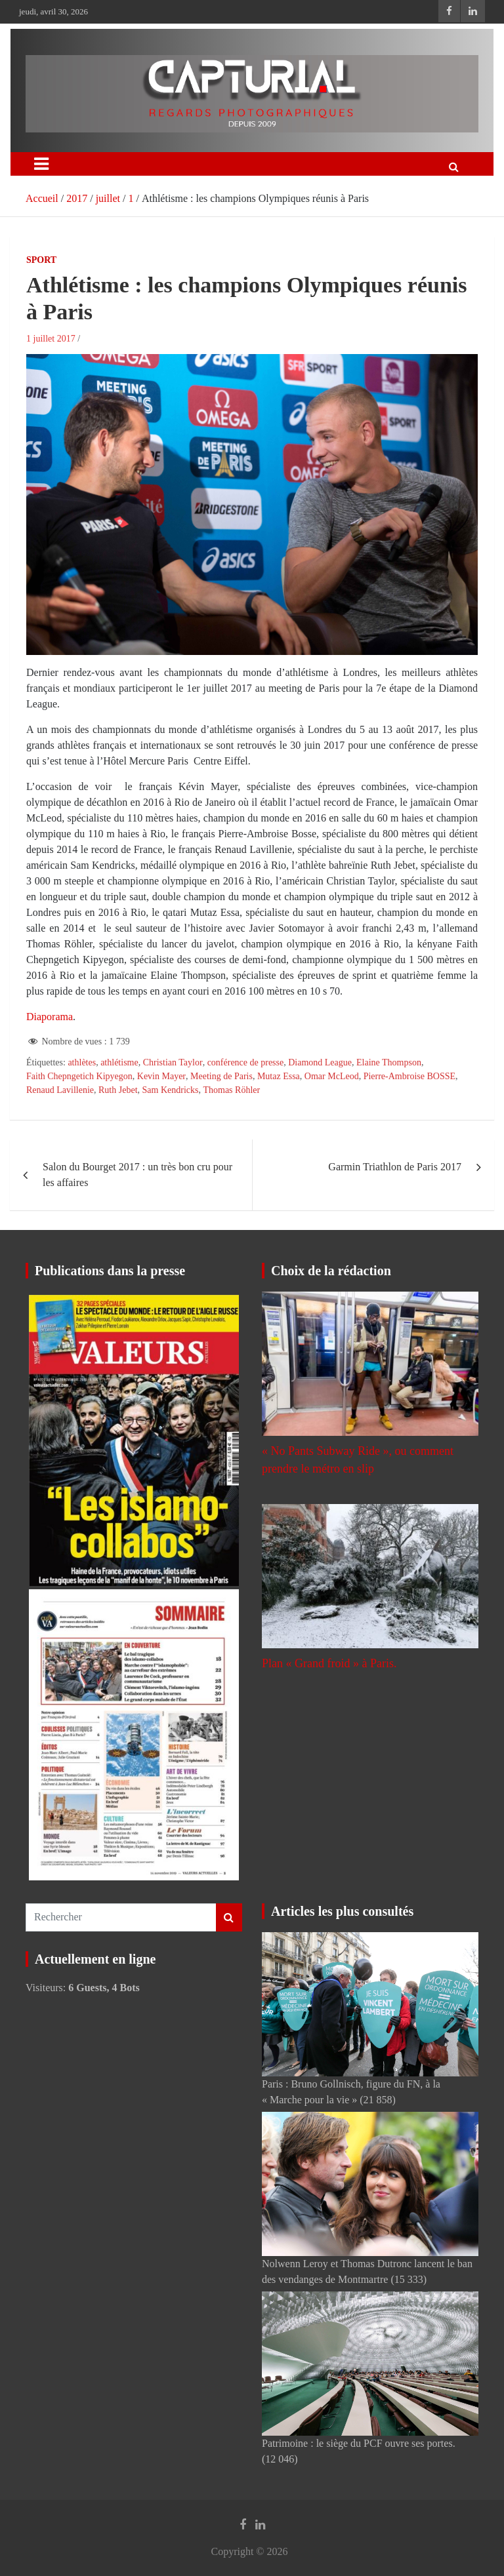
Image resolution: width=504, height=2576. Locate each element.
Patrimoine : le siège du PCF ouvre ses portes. (358, 2443)
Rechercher (229, 1917)
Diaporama (49, 1016)
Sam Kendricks (170, 1090)
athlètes (82, 1062)
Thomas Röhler (231, 1090)
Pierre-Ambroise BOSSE (409, 1076)
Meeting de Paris (221, 1076)
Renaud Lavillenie (60, 1090)
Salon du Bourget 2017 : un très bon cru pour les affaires (137, 1174)
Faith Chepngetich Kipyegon (79, 1076)
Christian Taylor (173, 1062)
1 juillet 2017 (50, 339)
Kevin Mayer (161, 1076)
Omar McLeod (331, 1076)
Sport (41, 260)
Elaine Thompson (388, 1062)
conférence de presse (245, 1062)
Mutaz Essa (278, 1076)
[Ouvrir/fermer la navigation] (41, 164)
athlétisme (119, 1062)
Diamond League (320, 1062)
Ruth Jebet (118, 1090)
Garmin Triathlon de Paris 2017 (394, 1166)
